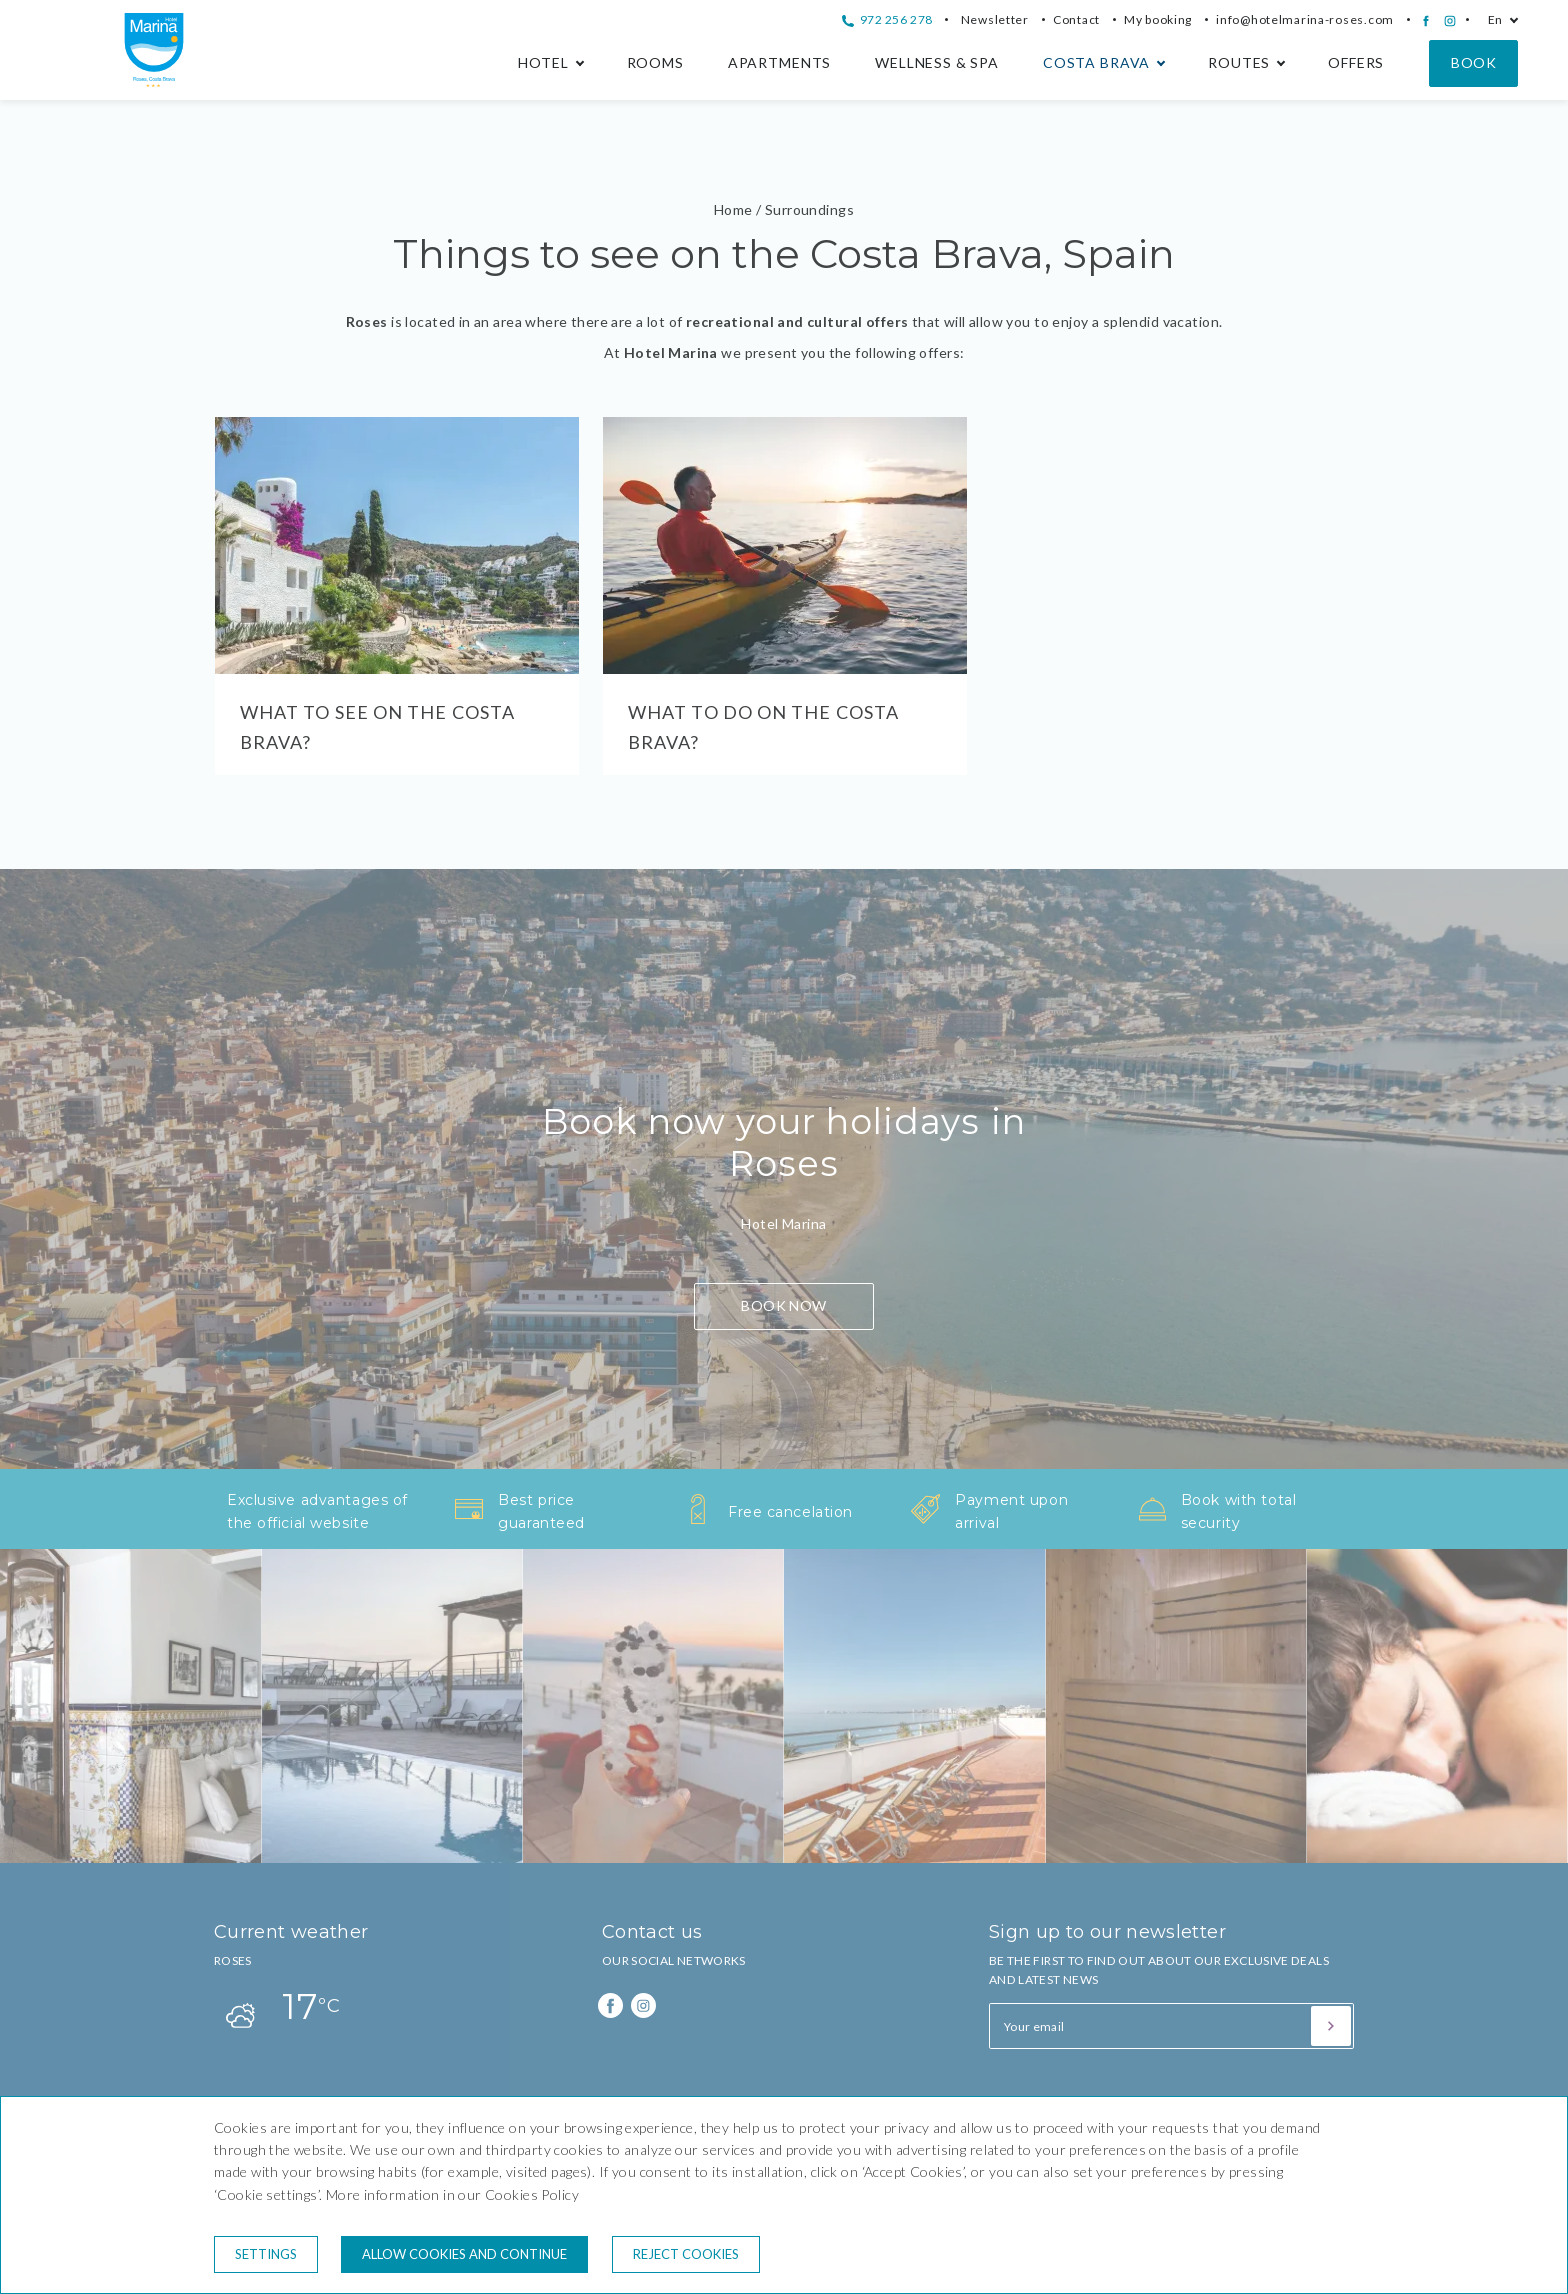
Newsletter (995, 19)
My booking (1158, 19)
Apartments (779, 62)
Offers (1356, 62)
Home (733, 209)
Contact (1076, 19)
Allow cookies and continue (464, 2254)
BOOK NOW (783, 1305)
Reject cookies (686, 2254)
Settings (266, 2254)
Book (1473, 62)
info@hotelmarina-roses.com (1305, 19)
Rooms (655, 62)
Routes (1239, 62)
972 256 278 (887, 19)
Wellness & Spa (937, 62)
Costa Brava (1096, 62)
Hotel (543, 62)
